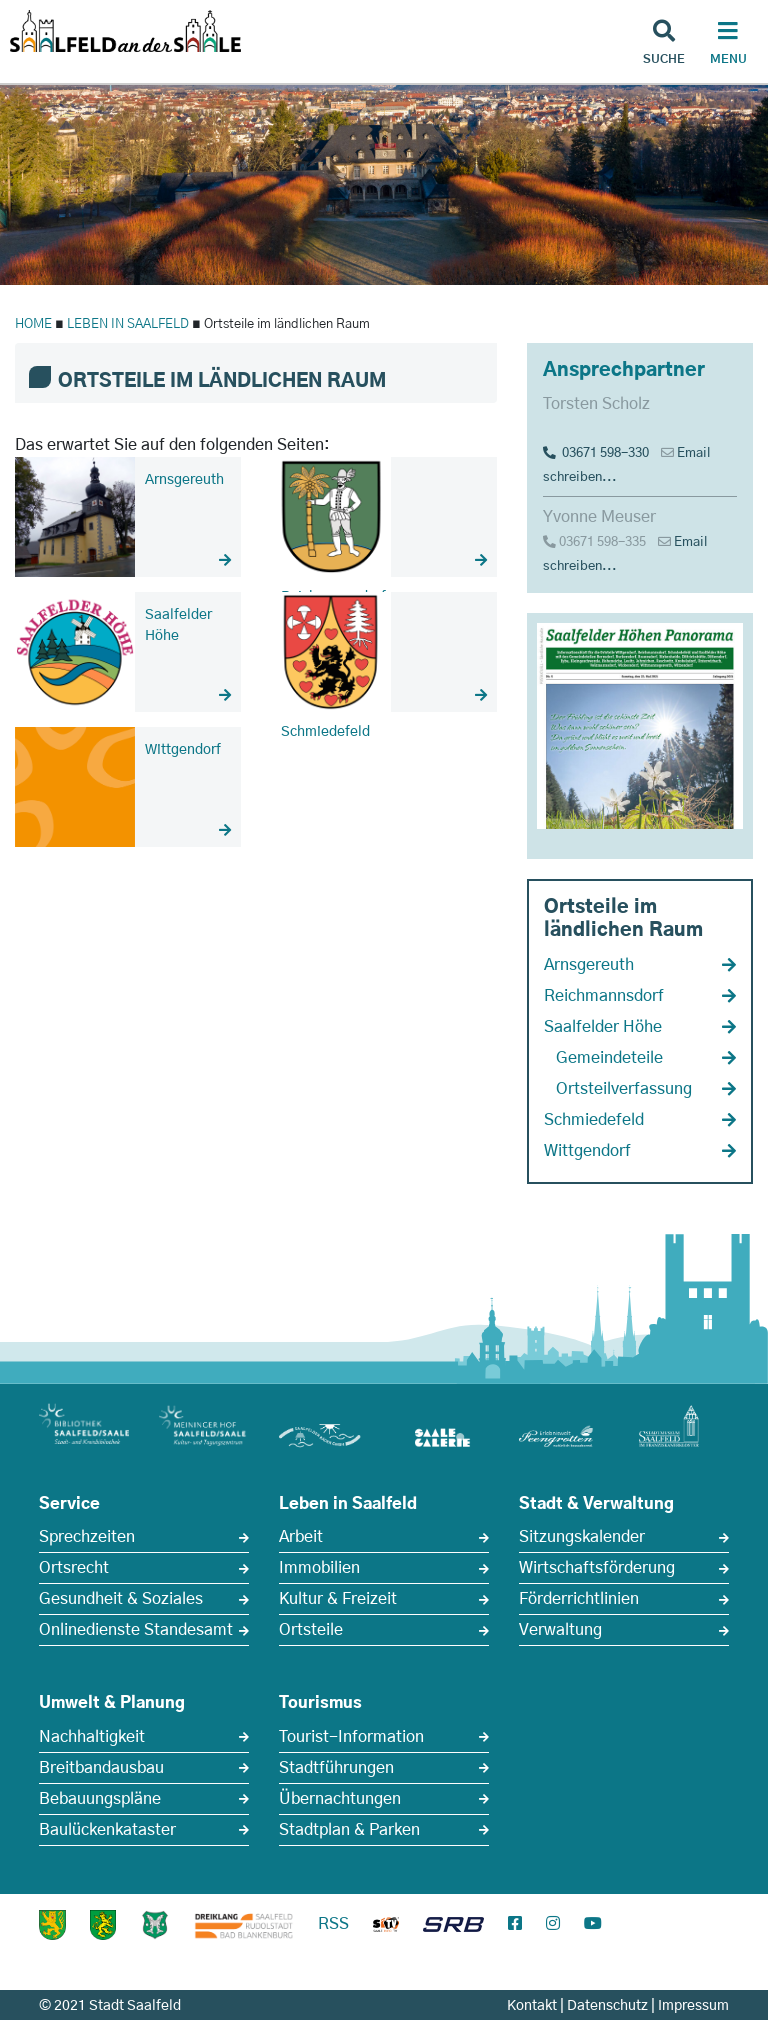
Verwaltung (560, 1630)
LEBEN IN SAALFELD (128, 324)
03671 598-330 (596, 453)
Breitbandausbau (101, 1768)
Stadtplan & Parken (349, 1830)
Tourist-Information (351, 1737)
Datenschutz (607, 2006)
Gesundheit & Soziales (121, 1599)
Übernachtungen (340, 1799)
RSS (333, 1924)
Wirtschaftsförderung (597, 1568)
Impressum (693, 2006)
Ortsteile (311, 1630)
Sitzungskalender (582, 1537)
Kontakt (532, 2006)
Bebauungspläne (100, 1799)
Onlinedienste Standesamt (136, 1630)
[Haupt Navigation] (728, 45)
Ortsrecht (74, 1568)
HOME (33, 324)
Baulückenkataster (107, 1830)
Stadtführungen (336, 1768)
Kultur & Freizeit (338, 1599)
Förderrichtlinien (579, 1599)
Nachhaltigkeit (92, 1737)
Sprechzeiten (87, 1537)
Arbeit (301, 1537)
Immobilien (319, 1568)
